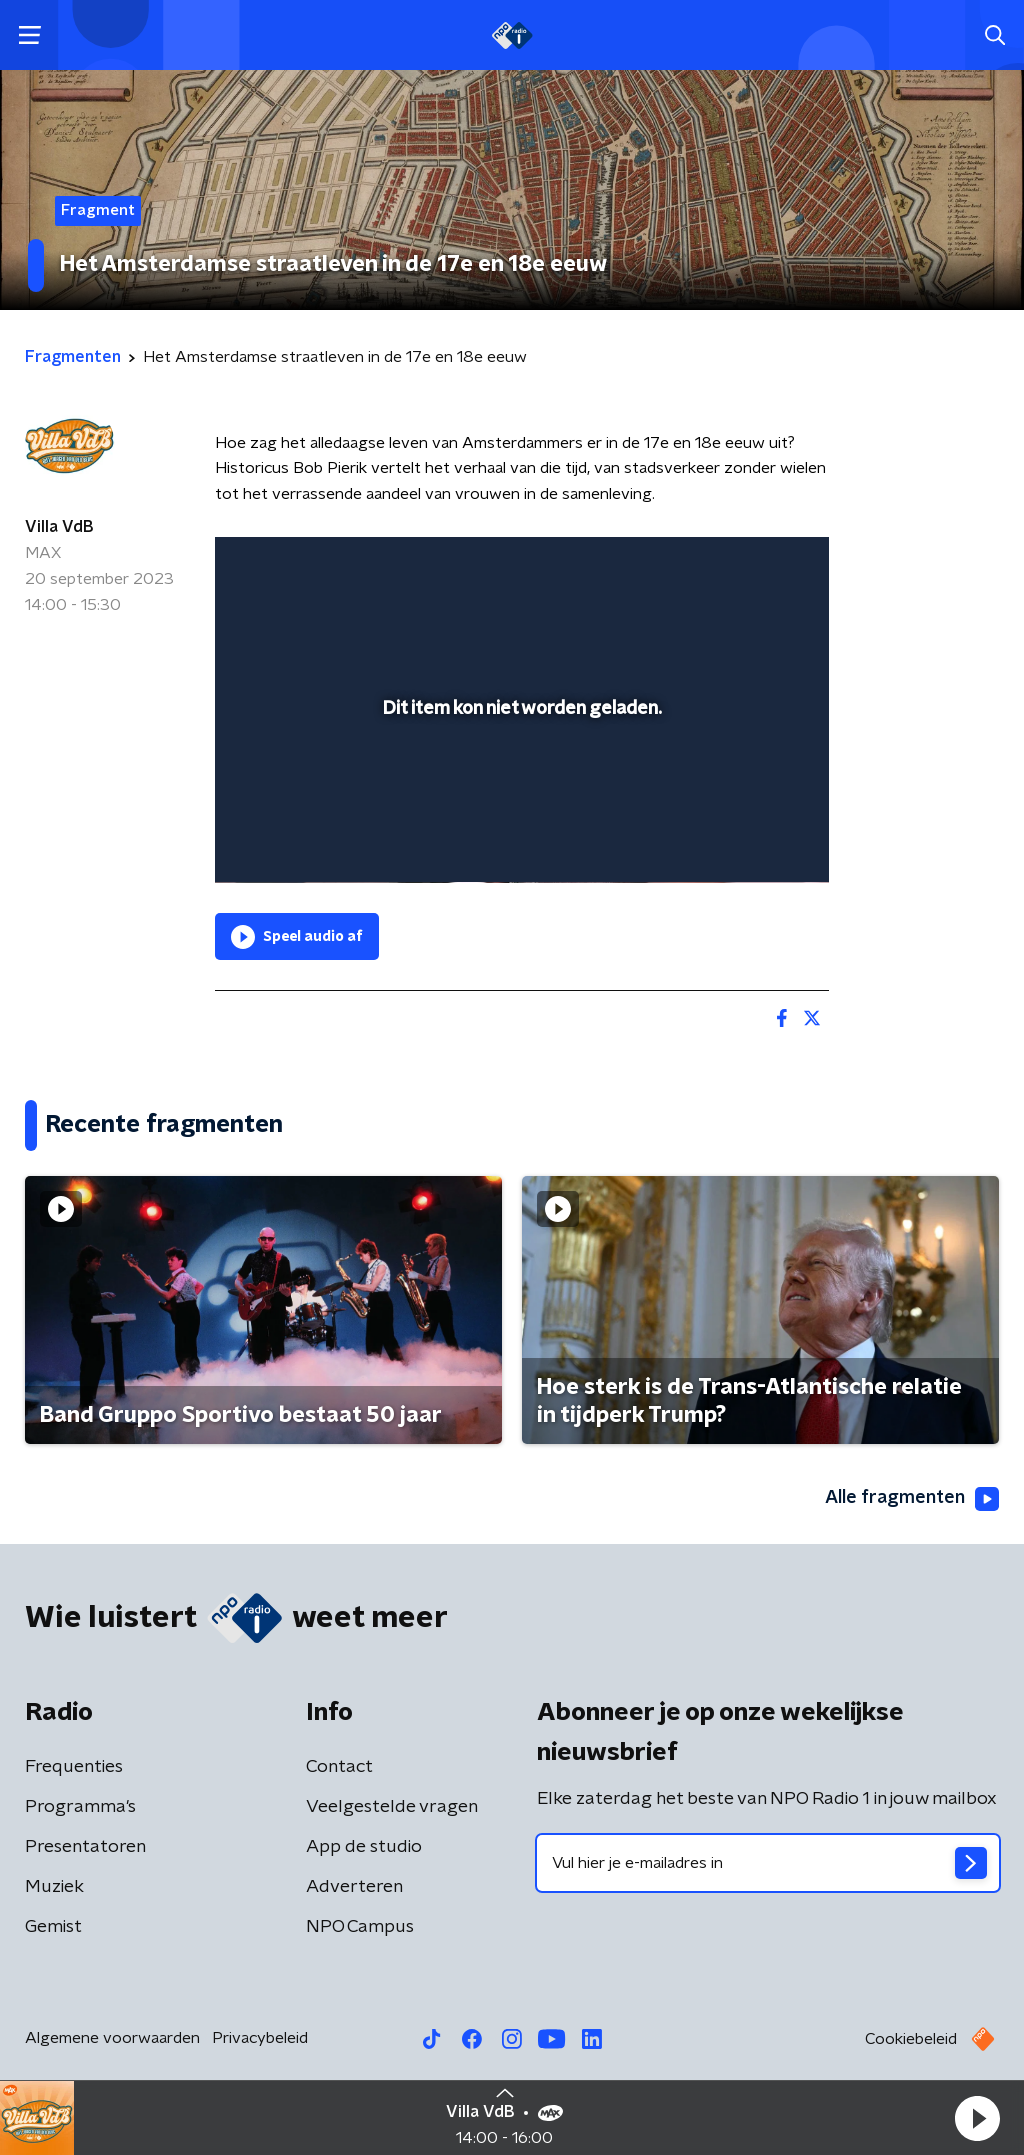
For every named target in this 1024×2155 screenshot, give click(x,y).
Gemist (53, 1927)
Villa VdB (59, 527)
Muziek (54, 1887)
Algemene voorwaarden (112, 2038)
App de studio (364, 1847)
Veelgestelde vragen (392, 1807)
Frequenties (74, 1767)
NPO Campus (360, 1927)
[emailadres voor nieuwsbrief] (768, 1863)
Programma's (80, 1807)
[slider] (519, 787)
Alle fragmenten (912, 1499)
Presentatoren (85, 1847)
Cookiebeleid (911, 2039)
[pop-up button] (744, 839)
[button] (977, 2118)
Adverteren (354, 1887)
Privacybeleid (260, 2038)
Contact (339, 1767)
